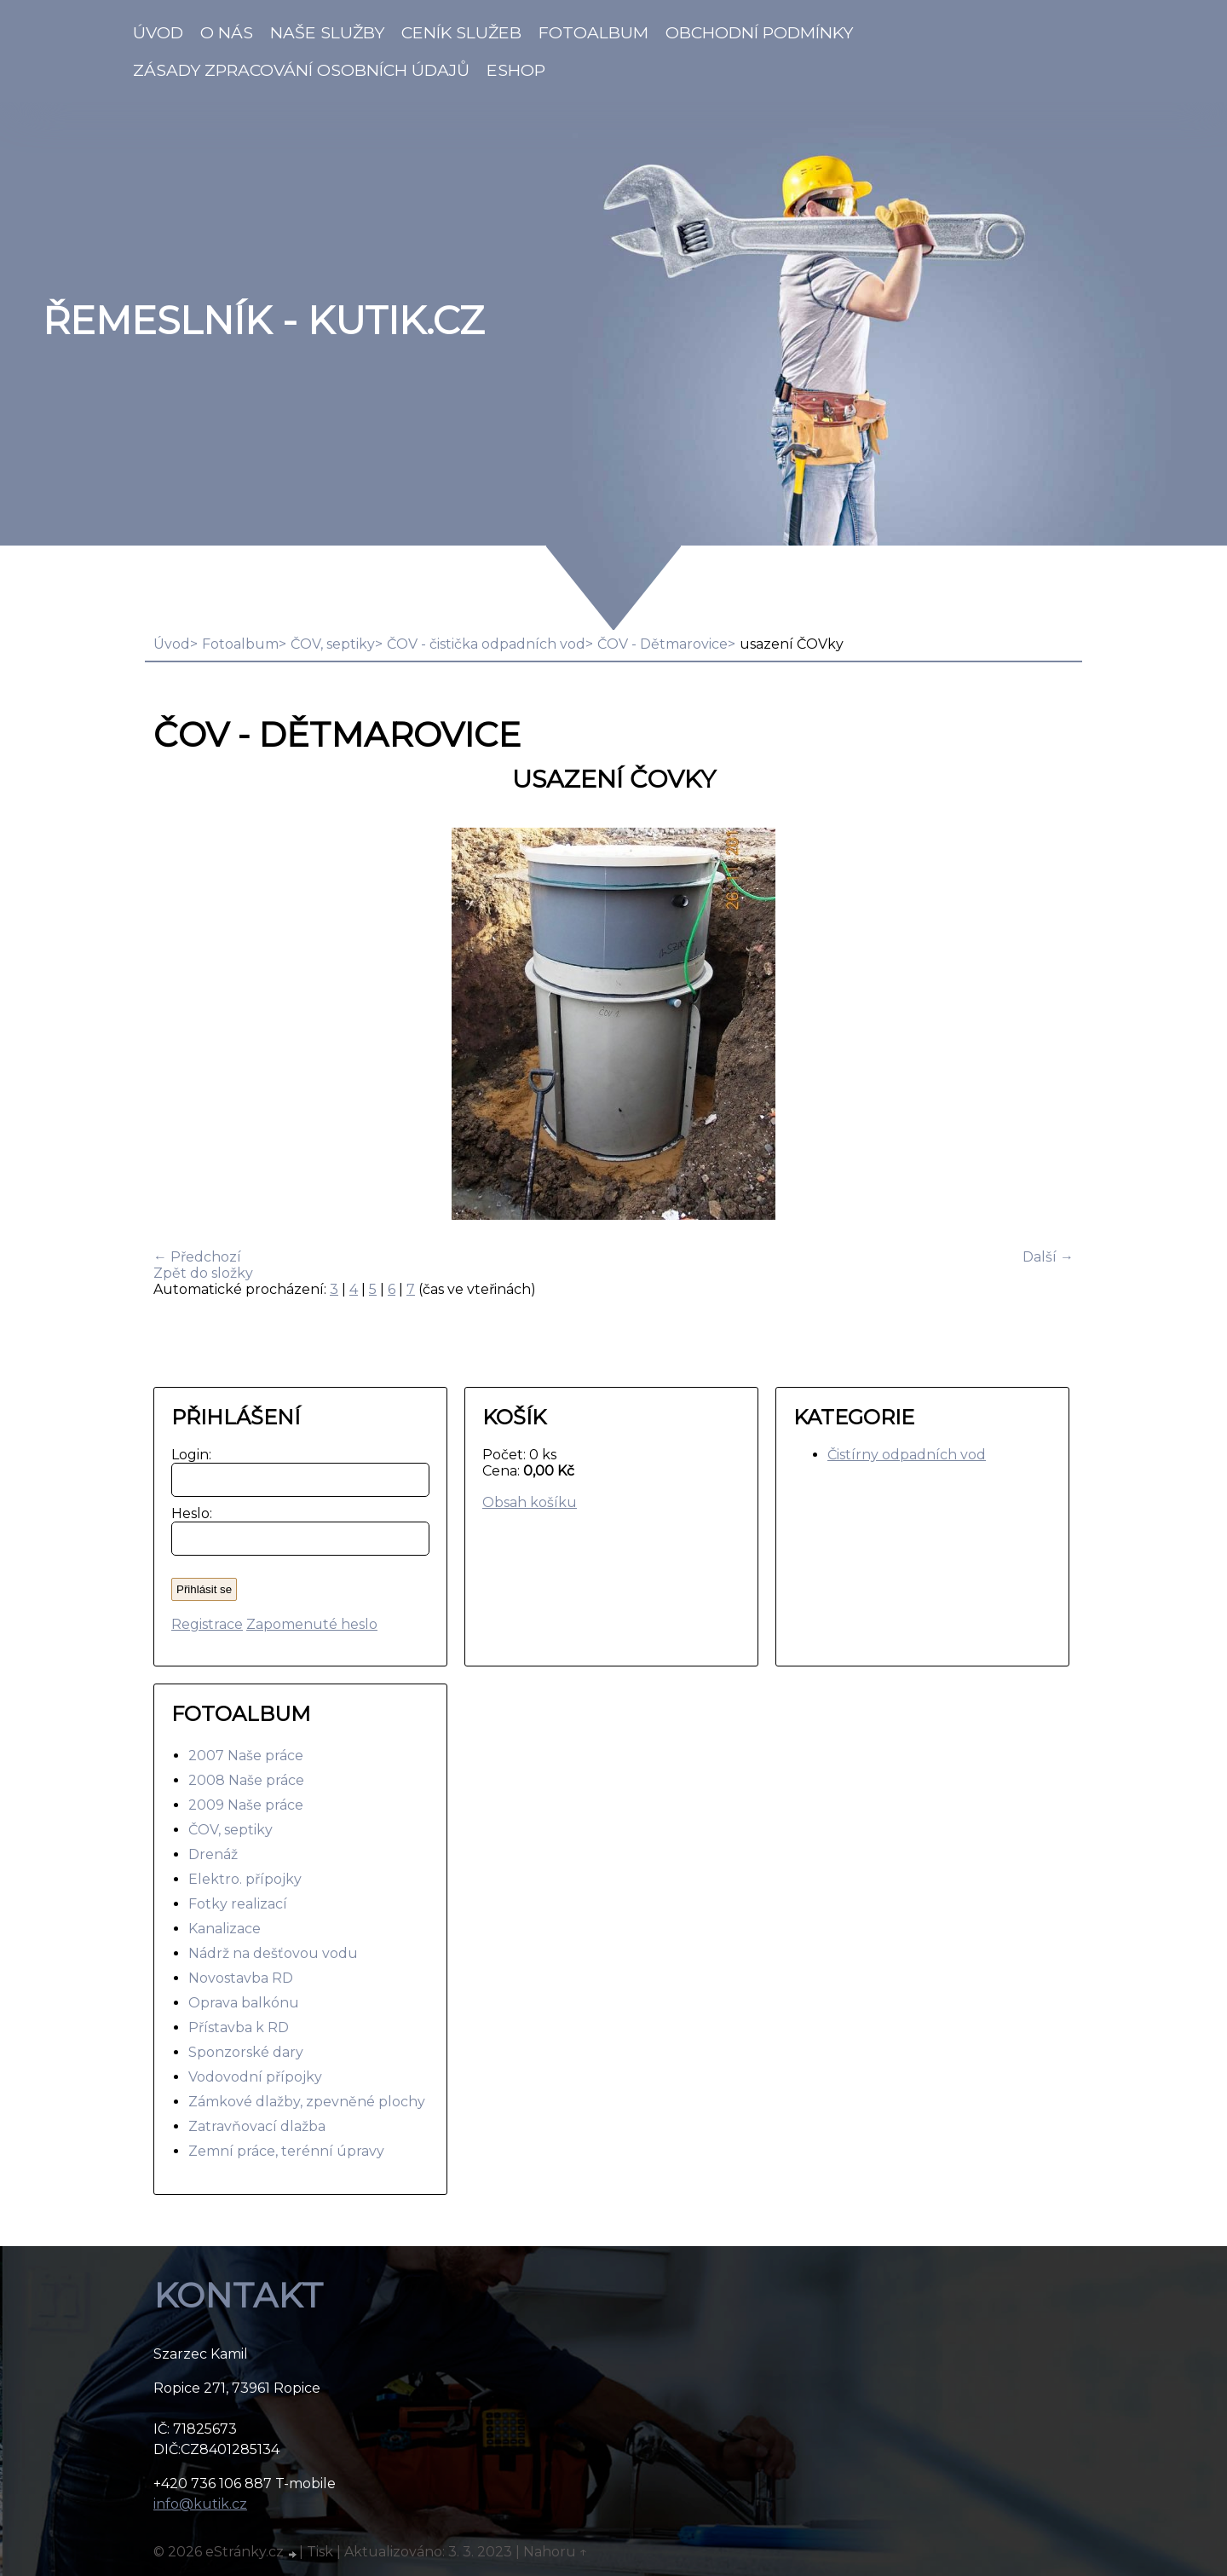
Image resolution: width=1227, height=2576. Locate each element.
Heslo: (187, 1513)
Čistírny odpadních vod (906, 1455)
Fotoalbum (593, 32)
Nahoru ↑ (555, 2552)
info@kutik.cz (200, 2504)
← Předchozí (197, 1257)
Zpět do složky (203, 1273)
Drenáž (213, 1854)
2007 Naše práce (245, 1755)
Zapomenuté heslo (311, 1624)
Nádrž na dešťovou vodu (273, 1953)
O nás (226, 32)
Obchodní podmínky (759, 32)
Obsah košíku (529, 1502)
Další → (1048, 1257)
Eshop (516, 70)
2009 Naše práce (245, 1805)
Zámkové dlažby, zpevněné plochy (306, 2102)
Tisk (320, 2552)
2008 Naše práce (246, 1780)
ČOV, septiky (333, 644)
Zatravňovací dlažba (256, 2126)
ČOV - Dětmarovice (662, 644)
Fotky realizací (237, 1904)
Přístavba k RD (238, 2027)
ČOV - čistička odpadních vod (486, 644)
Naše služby (327, 32)
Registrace (207, 1624)
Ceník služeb (461, 32)
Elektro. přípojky (245, 1879)
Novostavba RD (240, 1978)
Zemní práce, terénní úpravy (286, 2151)
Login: (187, 1455)
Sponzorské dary (245, 2052)
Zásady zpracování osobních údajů (301, 70)
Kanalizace (224, 1928)
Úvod (158, 32)
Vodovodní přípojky (255, 2077)
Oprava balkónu (243, 2003)
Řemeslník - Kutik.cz (263, 320)
